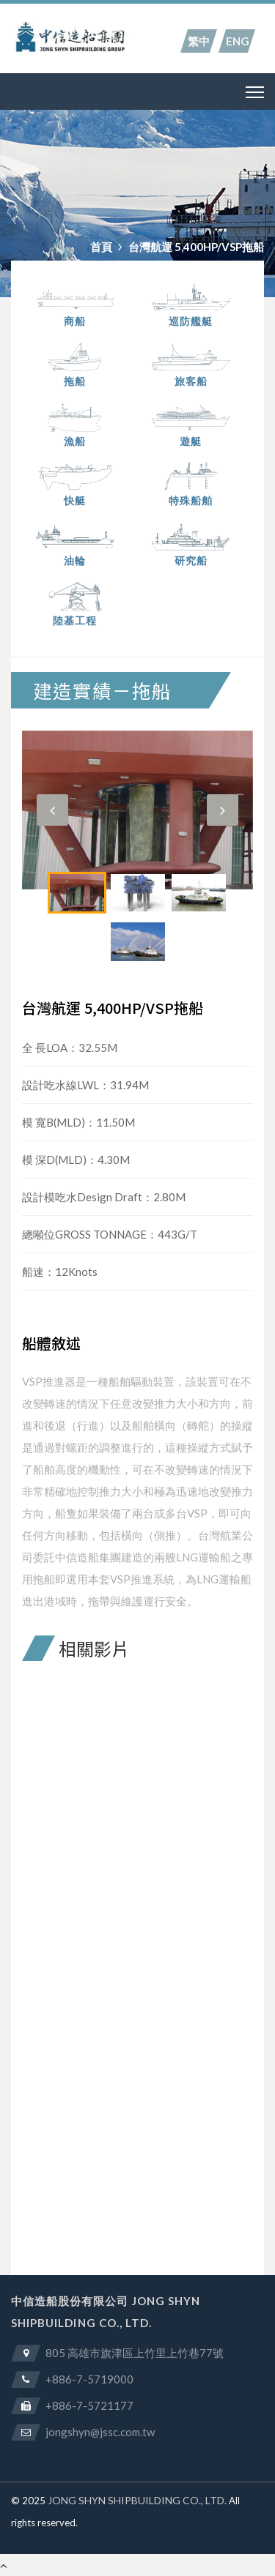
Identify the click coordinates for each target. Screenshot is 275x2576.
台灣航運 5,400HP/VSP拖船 (196, 246)
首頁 (101, 246)
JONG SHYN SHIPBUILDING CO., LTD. (137, 2500)
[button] (52, 810)
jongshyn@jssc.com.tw (100, 2431)
